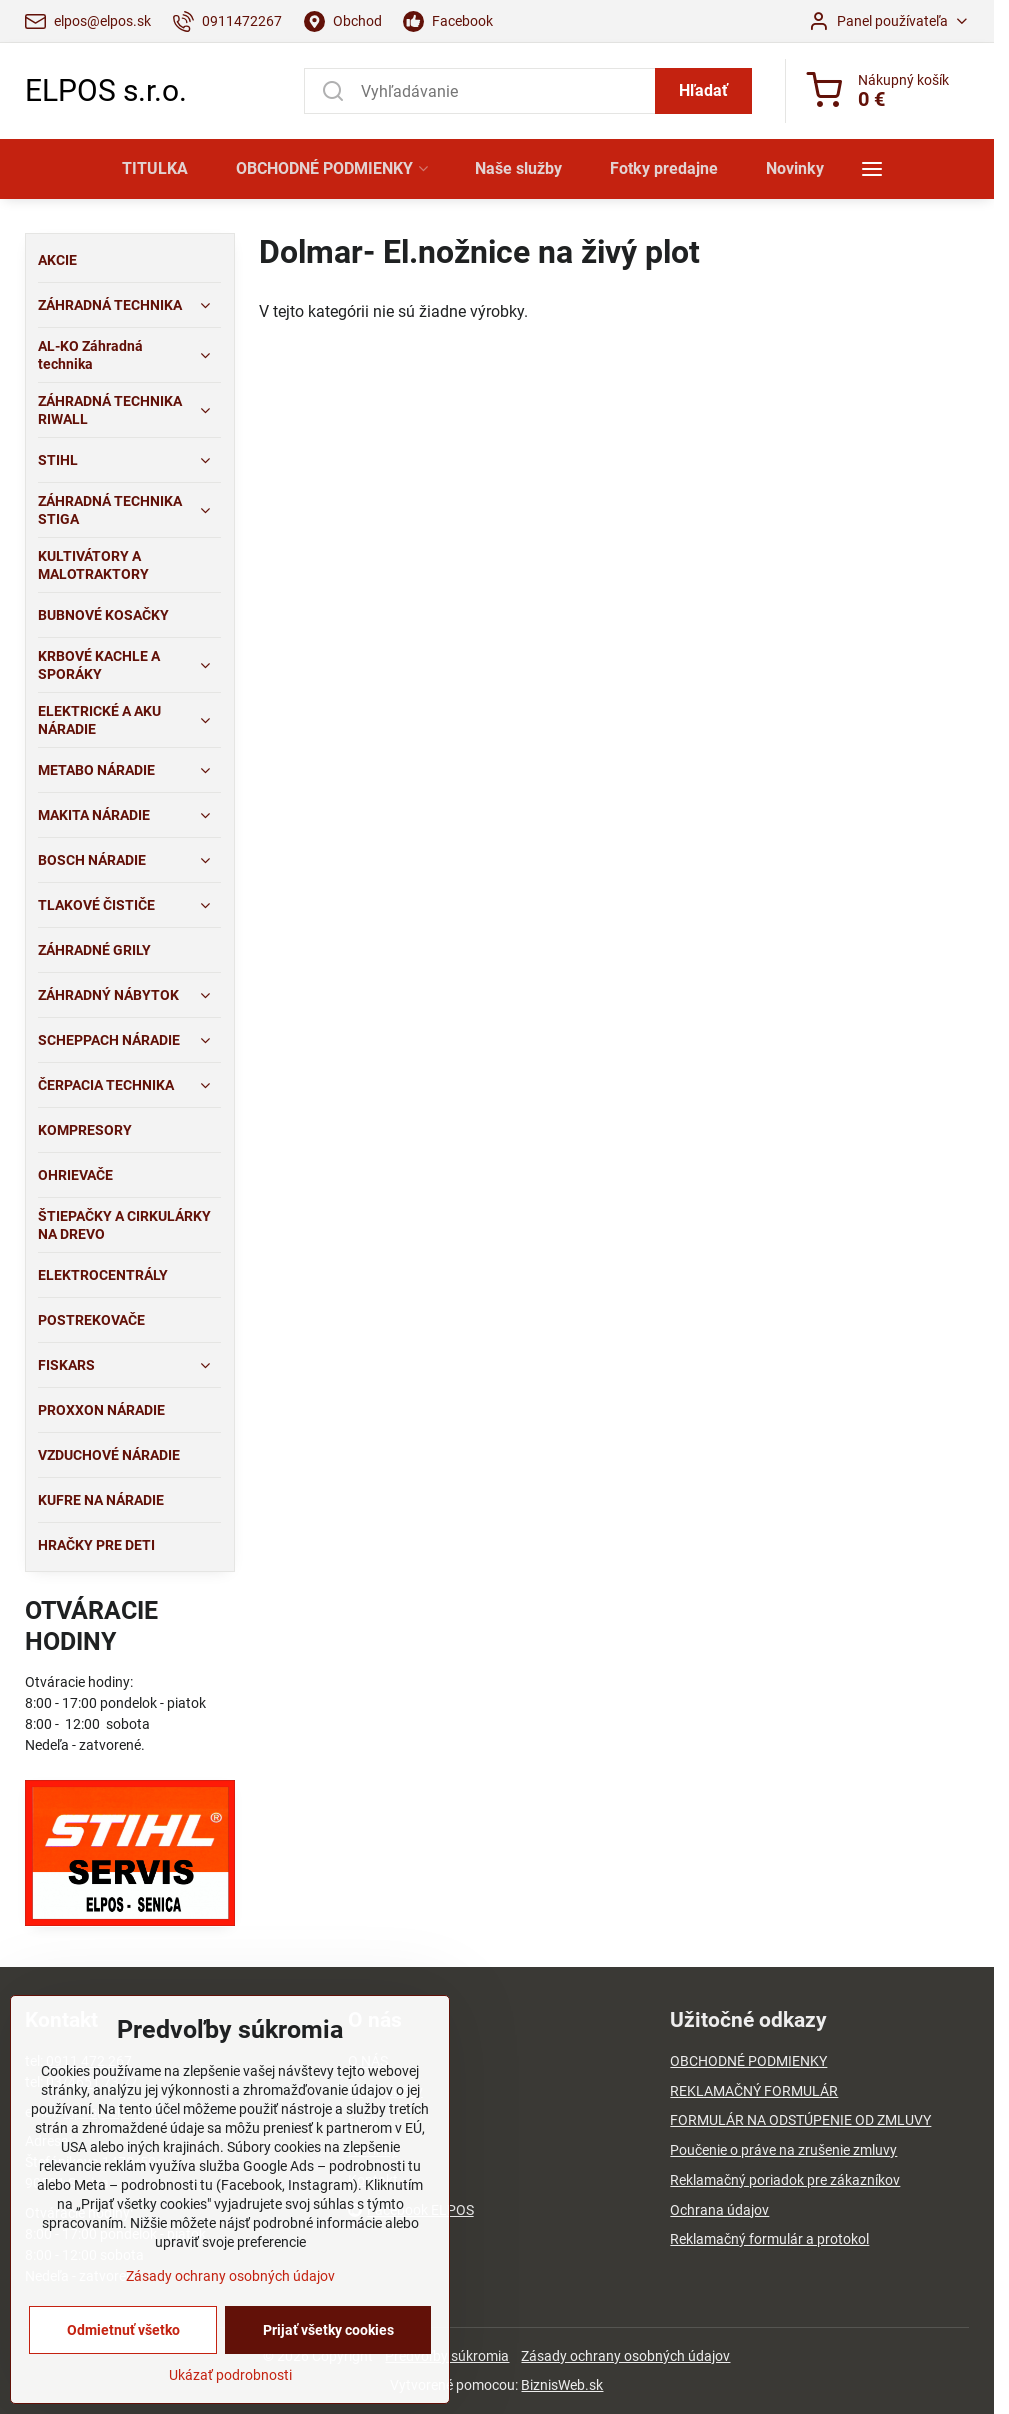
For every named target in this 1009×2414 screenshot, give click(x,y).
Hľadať (703, 90)
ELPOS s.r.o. (106, 91)
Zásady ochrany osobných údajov (625, 2356)
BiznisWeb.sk (562, 2385)
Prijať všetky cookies (328, 2388)
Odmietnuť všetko (123, 2388)
